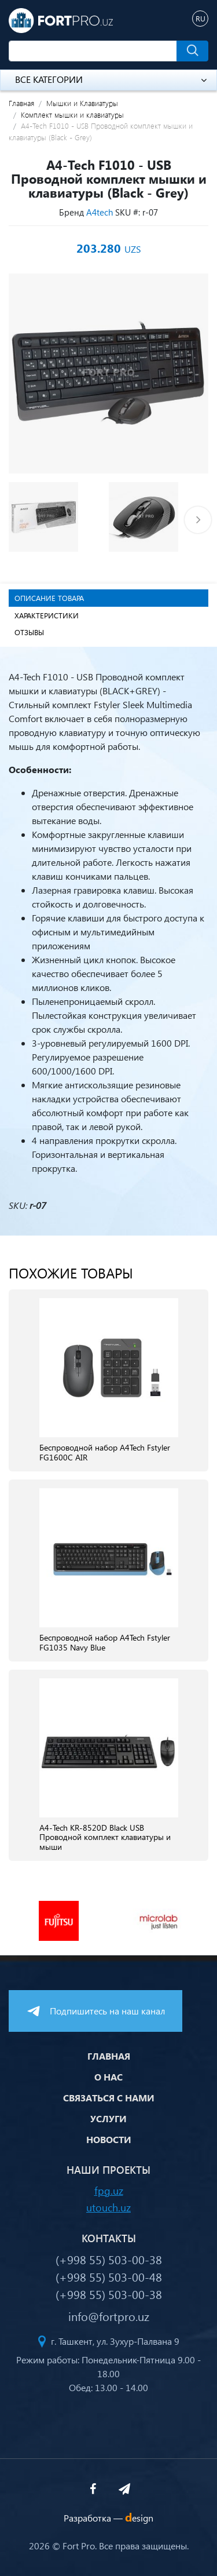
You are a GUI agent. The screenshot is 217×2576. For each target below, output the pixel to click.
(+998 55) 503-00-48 (109, 2276)
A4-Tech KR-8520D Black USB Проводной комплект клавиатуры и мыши (105, 1837)
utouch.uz (108, 2207)
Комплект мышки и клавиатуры (72, 114)
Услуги (108, 2118)
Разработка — (108, 2518)
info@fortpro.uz (108, 2316)
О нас (108, 2077)
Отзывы (29, 632)
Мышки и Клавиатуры (82, 103)
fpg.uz (108, 2190)
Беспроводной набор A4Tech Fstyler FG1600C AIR (104, 1453)
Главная (21, 103)
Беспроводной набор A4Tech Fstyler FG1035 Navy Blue (104, 1643)
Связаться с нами (109, 2098)
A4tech (99, 212)
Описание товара (49, 598)
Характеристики (46, 615)
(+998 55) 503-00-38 (109, 2259)
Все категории (111, 79)
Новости (108, 2139)
